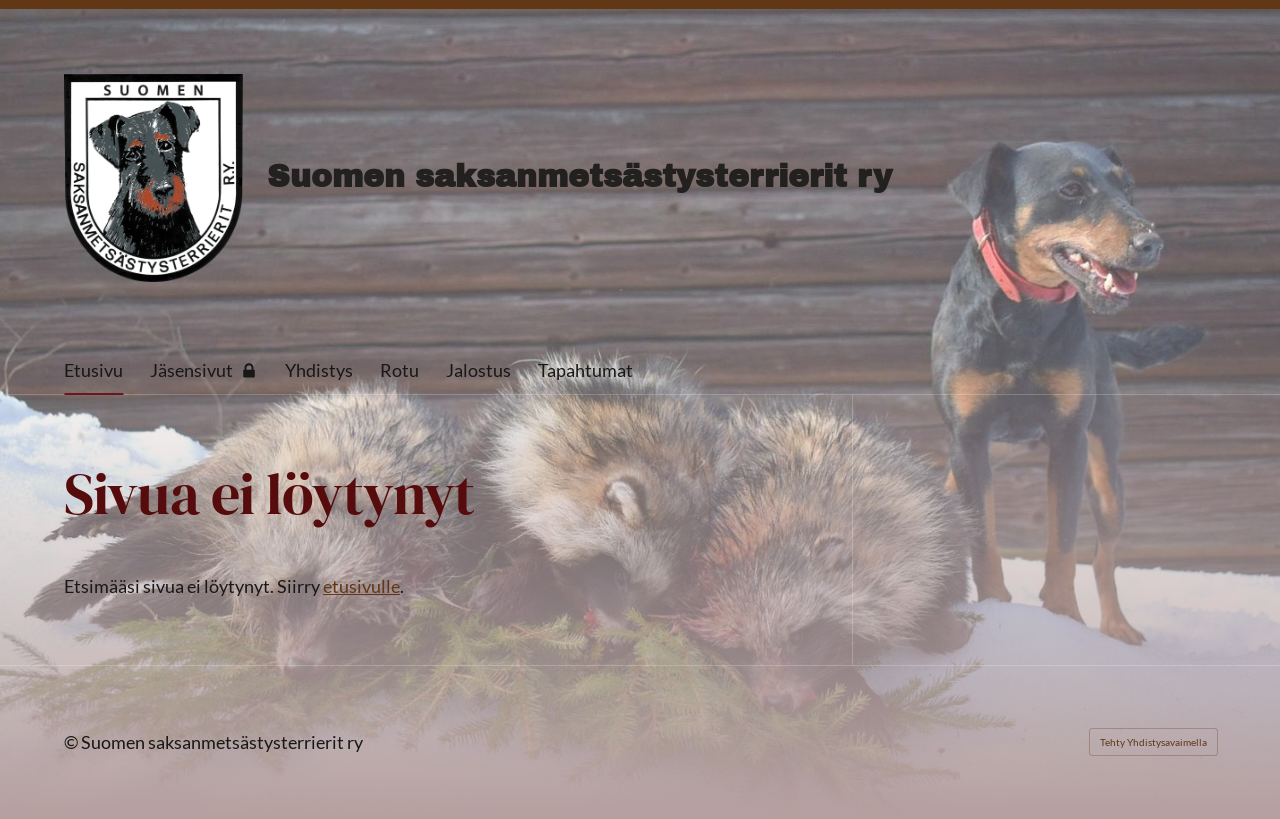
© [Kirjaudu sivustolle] (72, 742)
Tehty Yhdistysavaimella (1153, 742)
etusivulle (361, 586)
